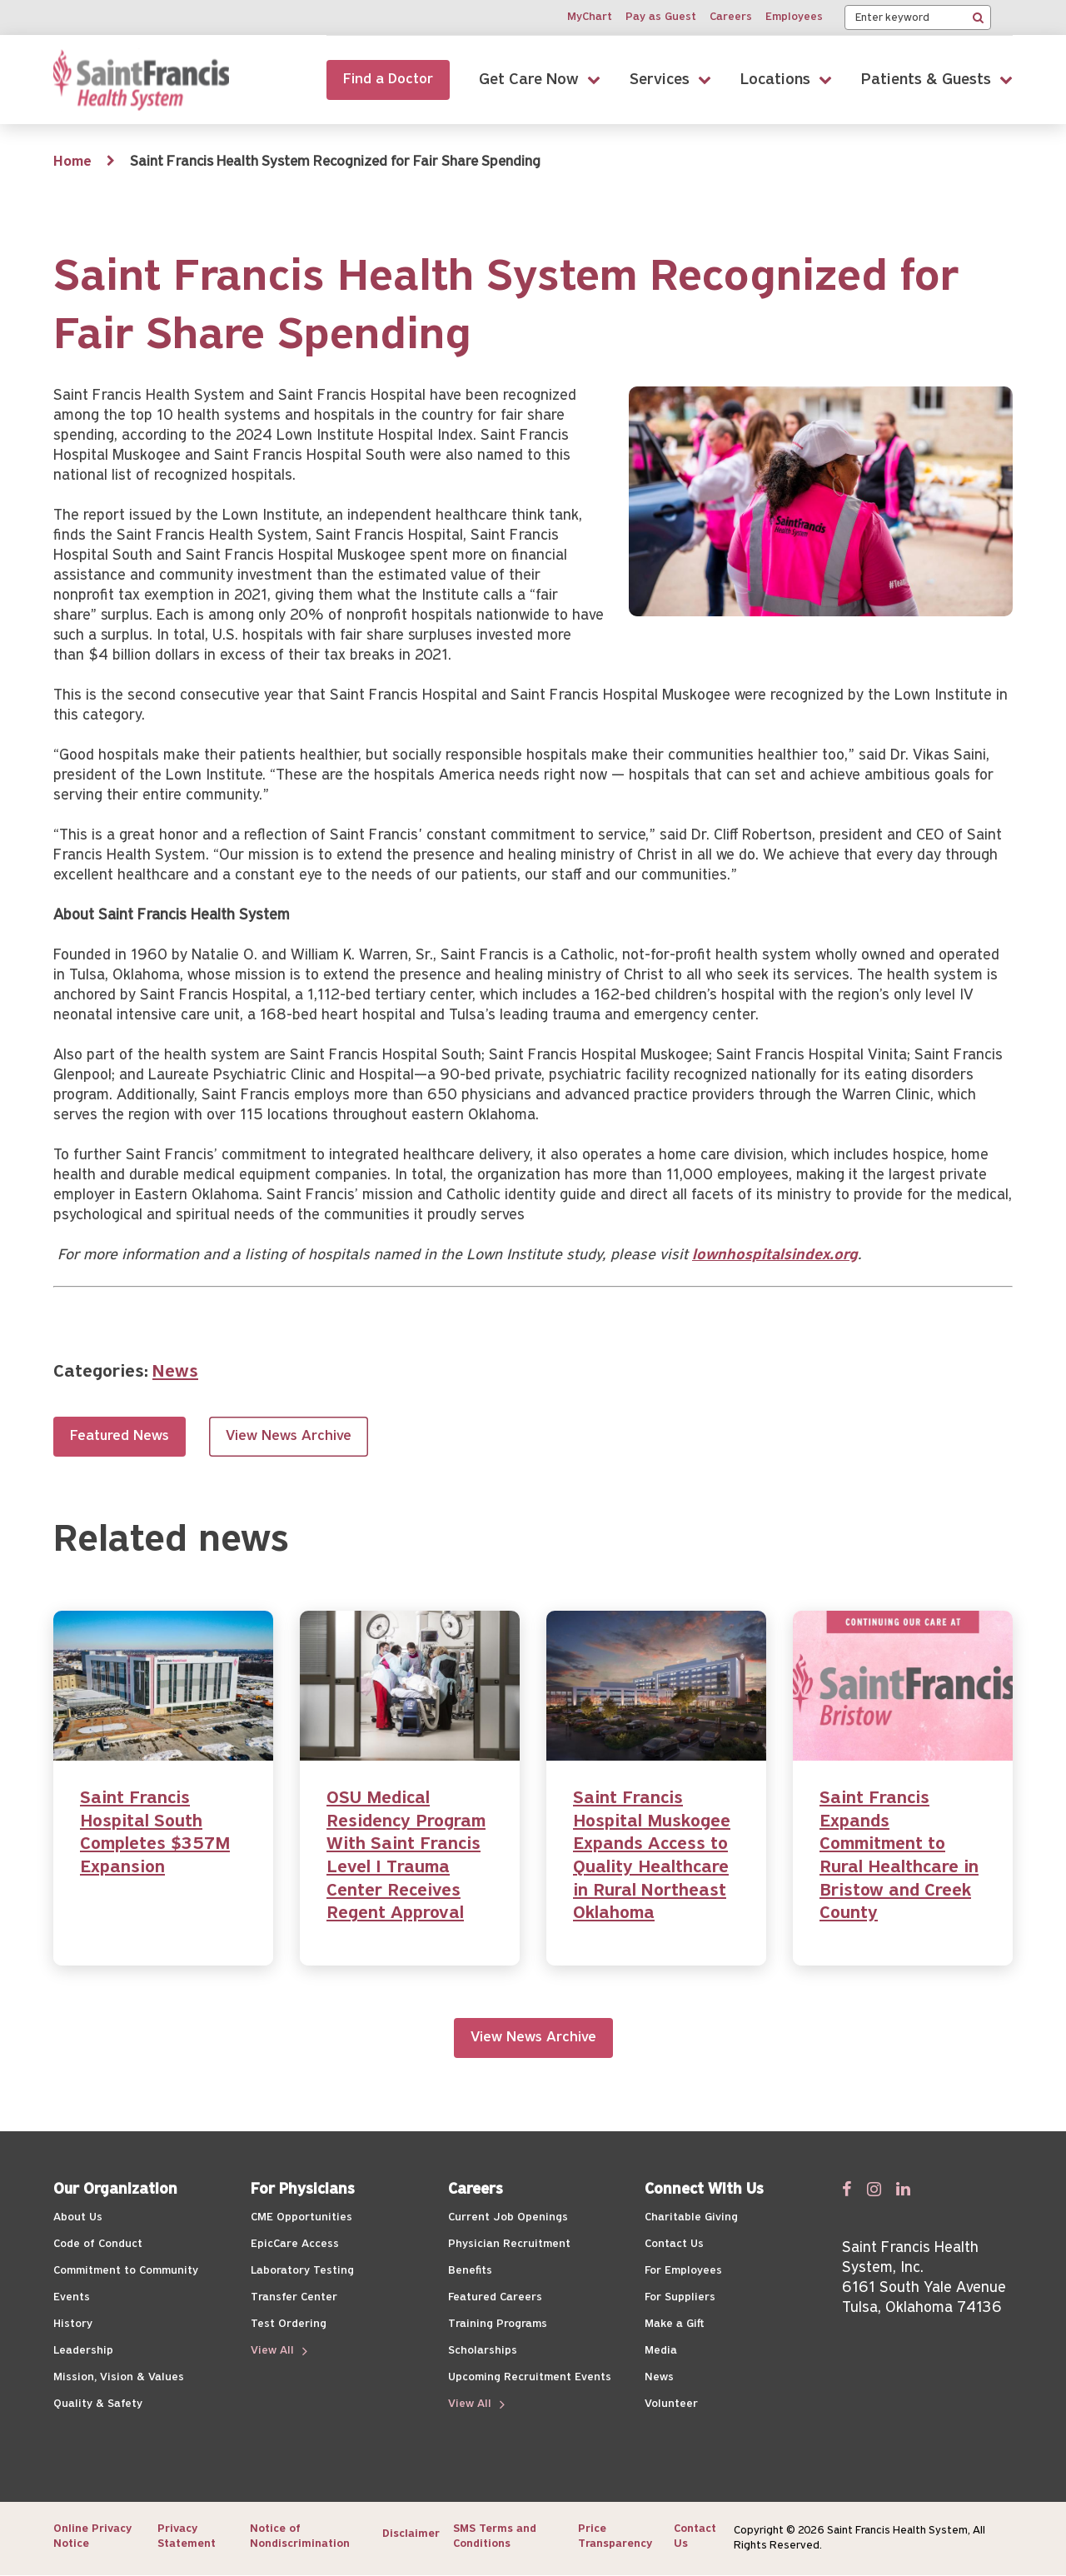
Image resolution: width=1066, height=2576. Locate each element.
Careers (731, 17)
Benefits (470, 2271)
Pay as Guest (660, 17)
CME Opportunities (301, 2217)
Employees (794, 17)
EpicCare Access (295, 2244)
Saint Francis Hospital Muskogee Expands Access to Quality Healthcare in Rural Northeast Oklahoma (651, 1856)
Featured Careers (495, 2297)
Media (661, 2350)
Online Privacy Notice (92, 2536)
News (175, 1372)
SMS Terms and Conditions (494, 2536)
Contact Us (674, 2244)
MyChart (589, 17)
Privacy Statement (186, 2536)
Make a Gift (674, 2324)
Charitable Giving (691, 2217)
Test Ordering (288, 2324)
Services (660, 80)
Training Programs (497, 2324)
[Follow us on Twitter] (874, 2188)
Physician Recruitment (509, 2244)
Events (71, 2297)
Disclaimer (411, 2534)
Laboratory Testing (302, 2271)
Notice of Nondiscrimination (300, 2536)
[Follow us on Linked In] (903, 2188)
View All (274, 2350)
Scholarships (482, 2350)
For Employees (683, 2271)
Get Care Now (529, 80)
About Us (77, 2217)
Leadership (83, 2350)
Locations (775, 80)
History (72, 2324)
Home (72, 162)
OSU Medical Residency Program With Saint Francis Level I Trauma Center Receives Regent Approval (406, 1856)
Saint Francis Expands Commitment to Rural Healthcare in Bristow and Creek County (899, 1856)
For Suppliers (680, 2297)
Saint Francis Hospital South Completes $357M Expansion (155, 1833)
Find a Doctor (388, 79)
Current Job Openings (508, 2217)
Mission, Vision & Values (118, 2377)
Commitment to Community (125, 2271)
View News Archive (288, 1436)
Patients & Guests (926, 80)
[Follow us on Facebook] (847, 2188)
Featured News (119, 1436)
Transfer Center (294, 2297)
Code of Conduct (97, 2244)
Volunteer (671, 2404)
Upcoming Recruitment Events (529, 2377)
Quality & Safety (97, 2404)
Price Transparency (615, 2536)
